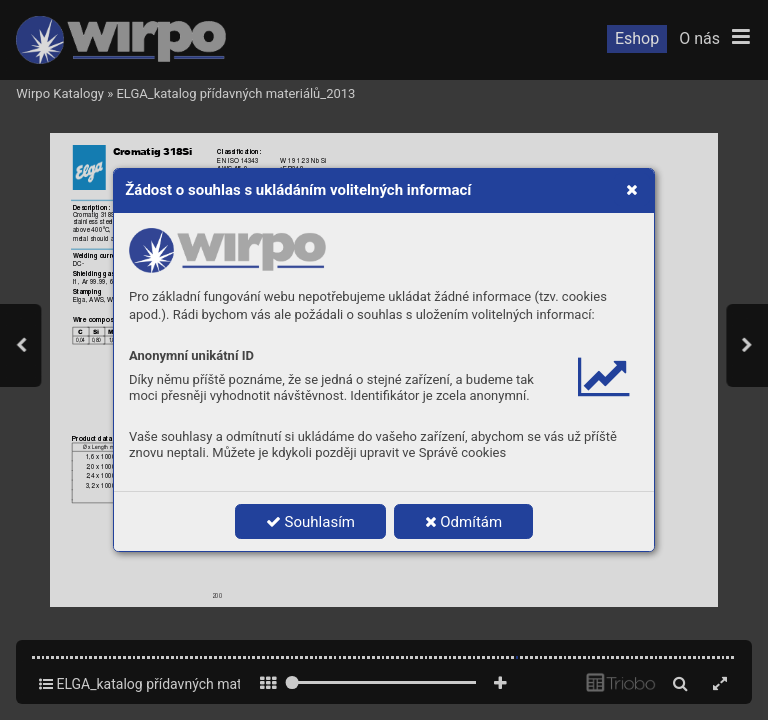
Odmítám (464, 522)
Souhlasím (310, 522)
